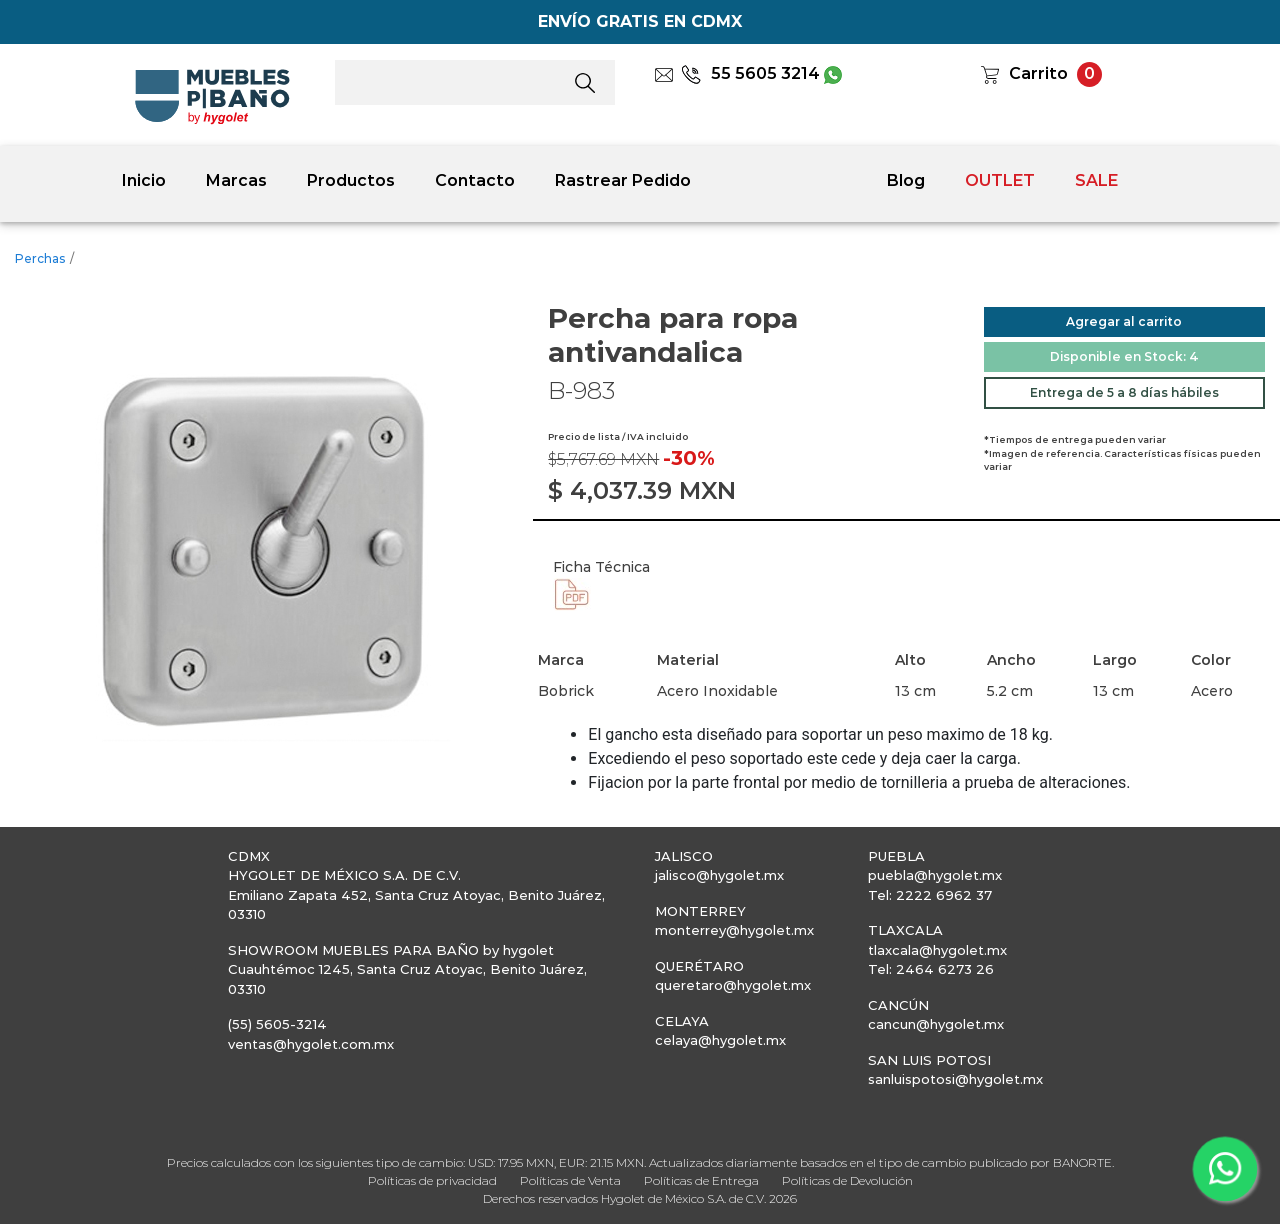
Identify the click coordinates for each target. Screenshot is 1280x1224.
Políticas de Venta (570, 1180)
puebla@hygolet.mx (935, 875)
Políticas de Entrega (701, 1180)
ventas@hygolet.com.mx (311, 1044)
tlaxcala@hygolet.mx (937, 950)
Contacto (475, 180)
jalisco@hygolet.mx (719, 875)
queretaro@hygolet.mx (733, 985)
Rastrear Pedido (623, 180)
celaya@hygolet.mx (720, 1040)
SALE (1096, 180)
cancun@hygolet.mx (936, 1024)
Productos (351, 180)
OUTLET (1000, 180)
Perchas (40, 258)
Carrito (1038, 73)
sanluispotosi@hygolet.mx (955, 1079)
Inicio (144, 180)
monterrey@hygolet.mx (734, 930)
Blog (906, 180)
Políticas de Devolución (847, 1180)
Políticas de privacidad (432, 1180)
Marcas (236, 180)
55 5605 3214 (750, 73)
